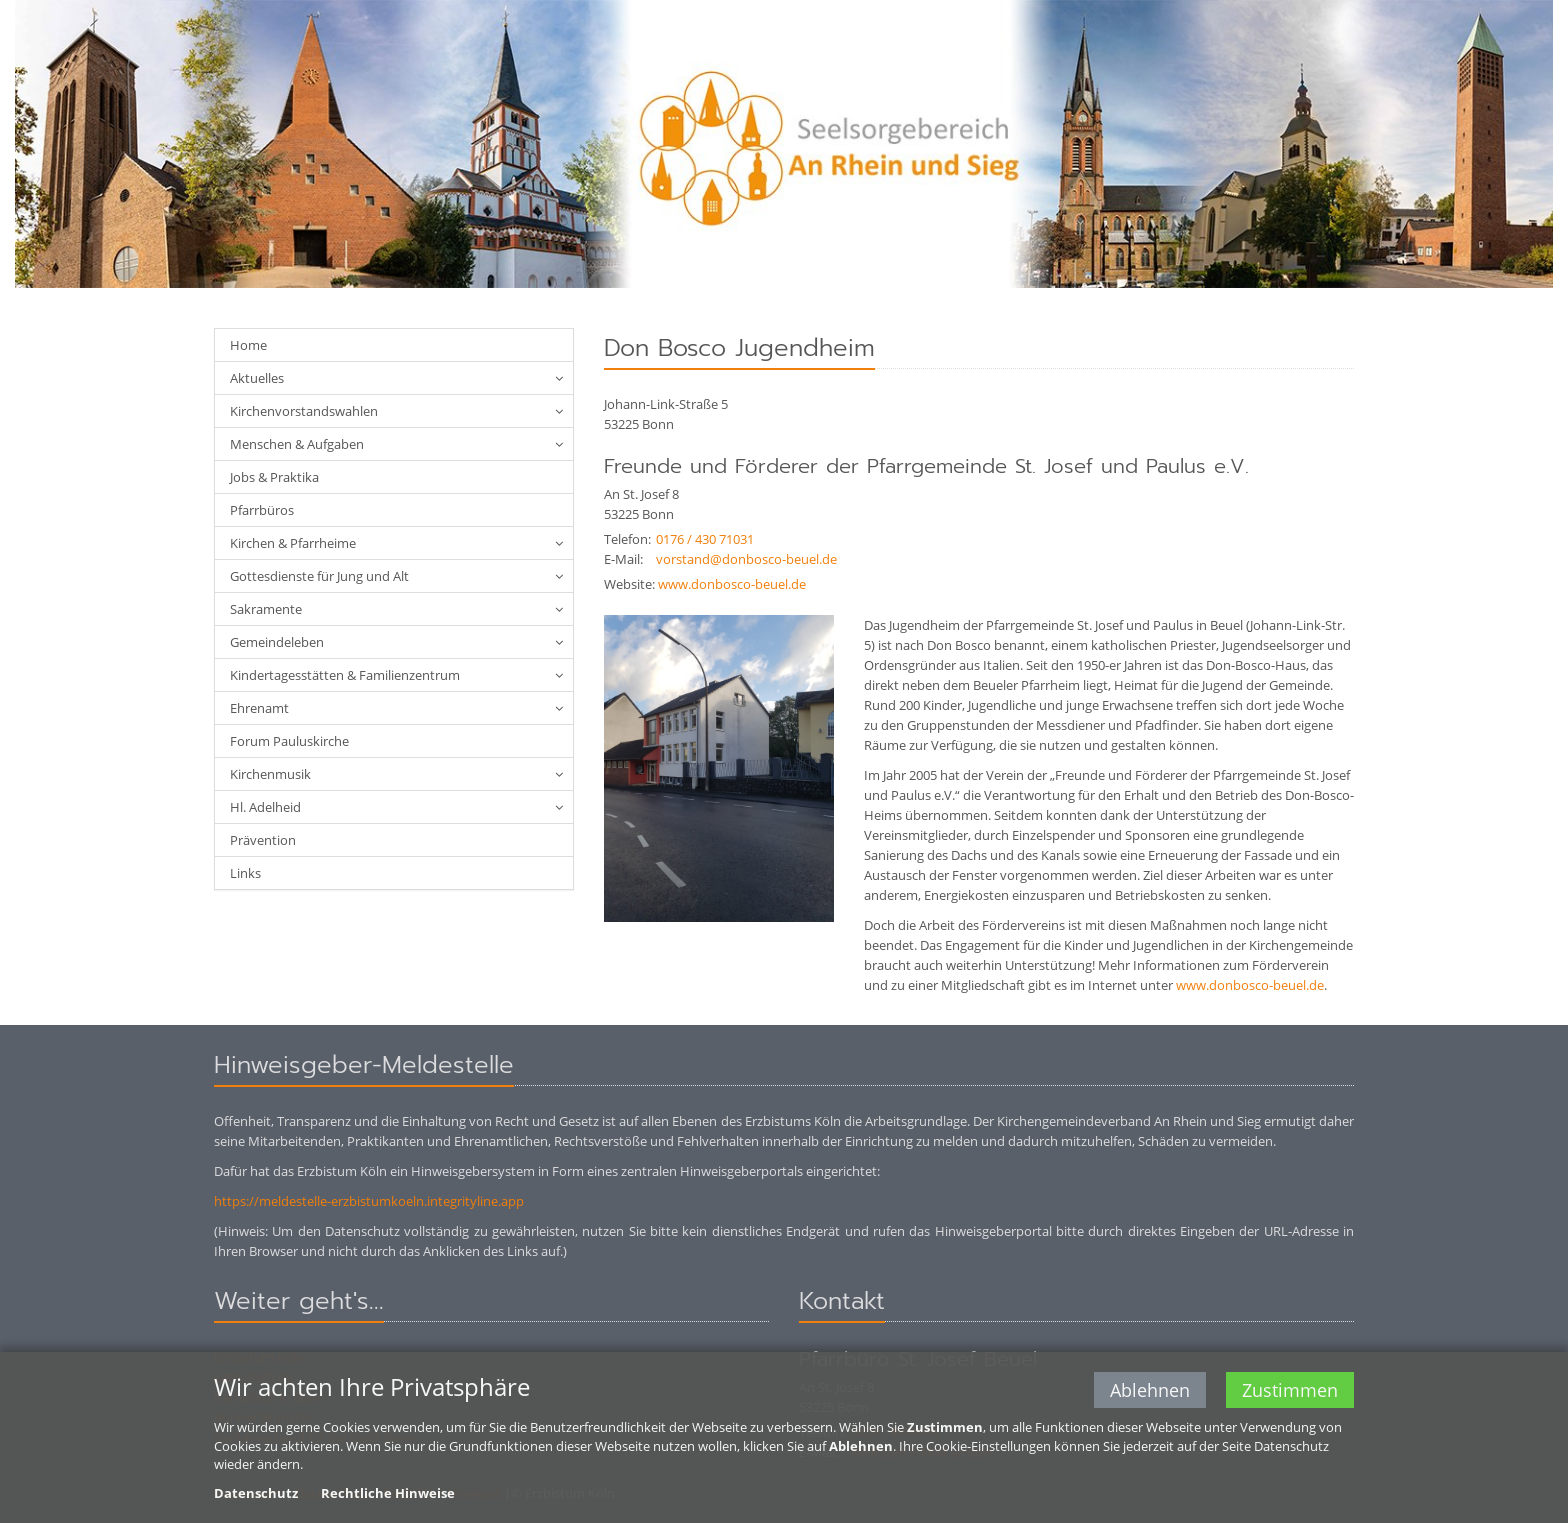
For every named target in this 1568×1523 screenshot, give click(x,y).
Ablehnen (1150, 1392)
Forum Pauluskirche (289, 741)
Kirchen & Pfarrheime (293, 543)
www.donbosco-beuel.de (732, 584)
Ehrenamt (259, 708)
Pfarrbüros (262, 510)
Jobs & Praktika (274, 477)
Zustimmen (1290, 1392)
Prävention (263, 840)
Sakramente (266, 609)
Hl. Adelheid (265, 807)
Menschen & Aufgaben (297, 444)
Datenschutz (256, 1494)
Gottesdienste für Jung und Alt (319, 576)
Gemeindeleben (277, 642)
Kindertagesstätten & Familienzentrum (345, 675)
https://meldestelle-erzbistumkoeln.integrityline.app (369, 1201)
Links (245, 873)
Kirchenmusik (270, 774)
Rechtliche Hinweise (388, 1494)
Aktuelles (257, 378)
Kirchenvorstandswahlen (304, 411)
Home (248, 345)
